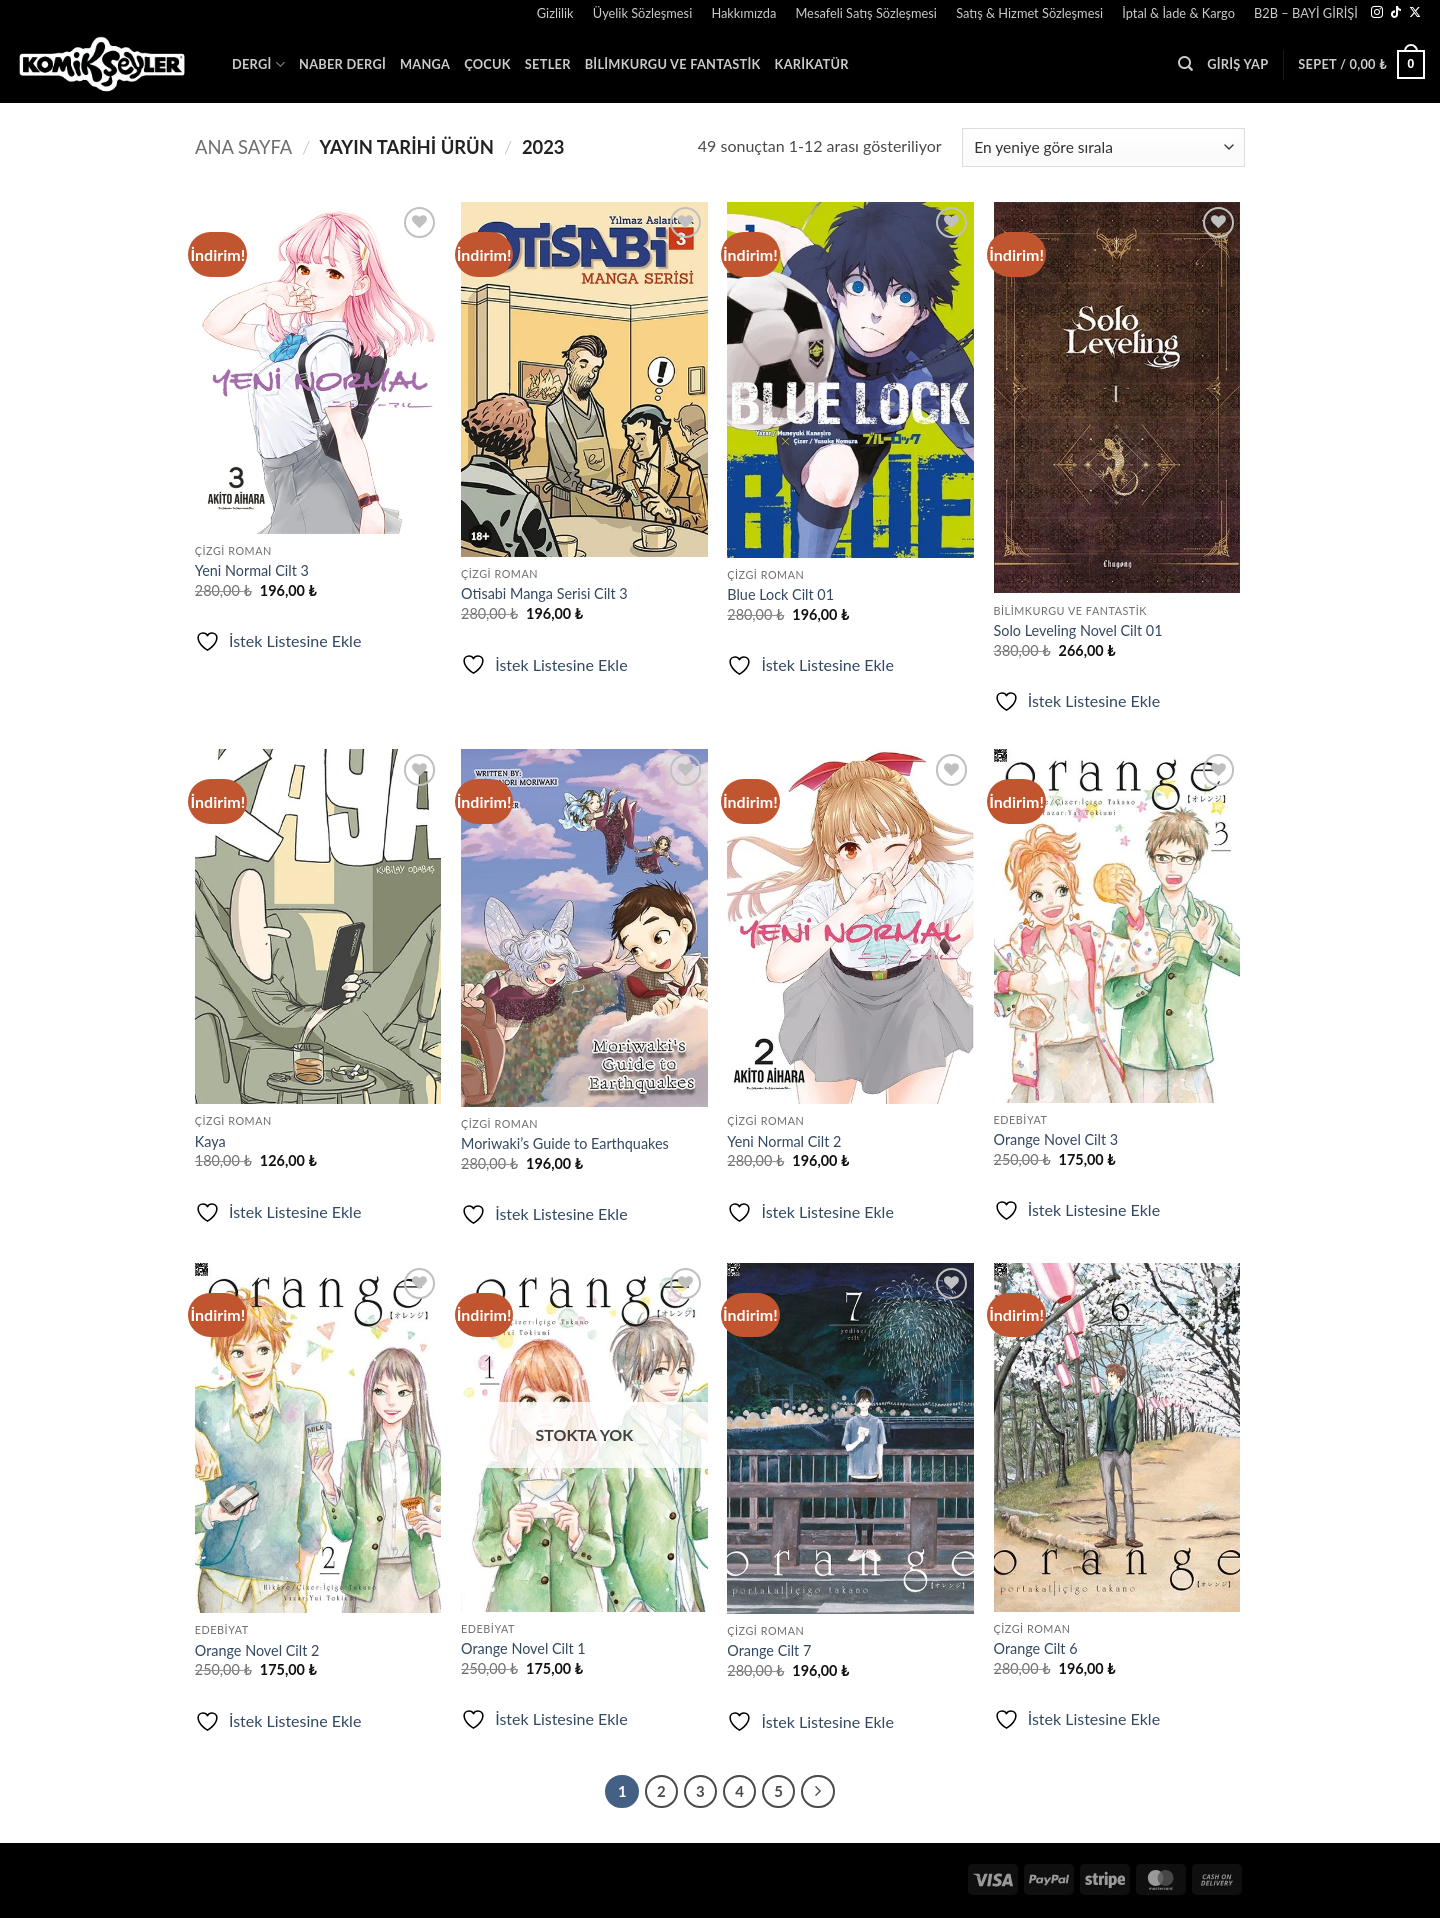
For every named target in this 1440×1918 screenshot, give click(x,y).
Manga (425, 64)
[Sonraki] (818, 1792)
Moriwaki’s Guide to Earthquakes (565, 1143)
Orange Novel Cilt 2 (257, 1650)
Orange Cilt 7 (769, 1650)
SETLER (548, 64)
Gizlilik (555, 13)
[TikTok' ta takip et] (1396, 13)
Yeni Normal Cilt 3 (252, 570)
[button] (517, 5)
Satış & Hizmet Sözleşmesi (1029, 13)
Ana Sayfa (243, 147)
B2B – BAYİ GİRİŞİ (1306, 13)
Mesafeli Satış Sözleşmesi (866, 13)
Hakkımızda (743, 13)
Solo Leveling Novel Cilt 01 (1078, 630)
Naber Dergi (342, 64)
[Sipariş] (1103, 147)
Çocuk (487, 64)
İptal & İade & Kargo (1178, 13)
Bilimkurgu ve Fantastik (673, 64)
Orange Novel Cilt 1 (523, 1648)
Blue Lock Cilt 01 (780, 594)
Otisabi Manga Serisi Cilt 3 (544, 593)
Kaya (210, 1141)
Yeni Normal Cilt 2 (784, 1141)
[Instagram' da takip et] (1377, 13)
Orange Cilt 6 (1036, 1648)
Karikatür (812, 64)
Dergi (258, 64)
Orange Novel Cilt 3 (1056, 1139)
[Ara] (1185, 64)
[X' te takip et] (1415, 13)
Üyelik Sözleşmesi (642, 13)
